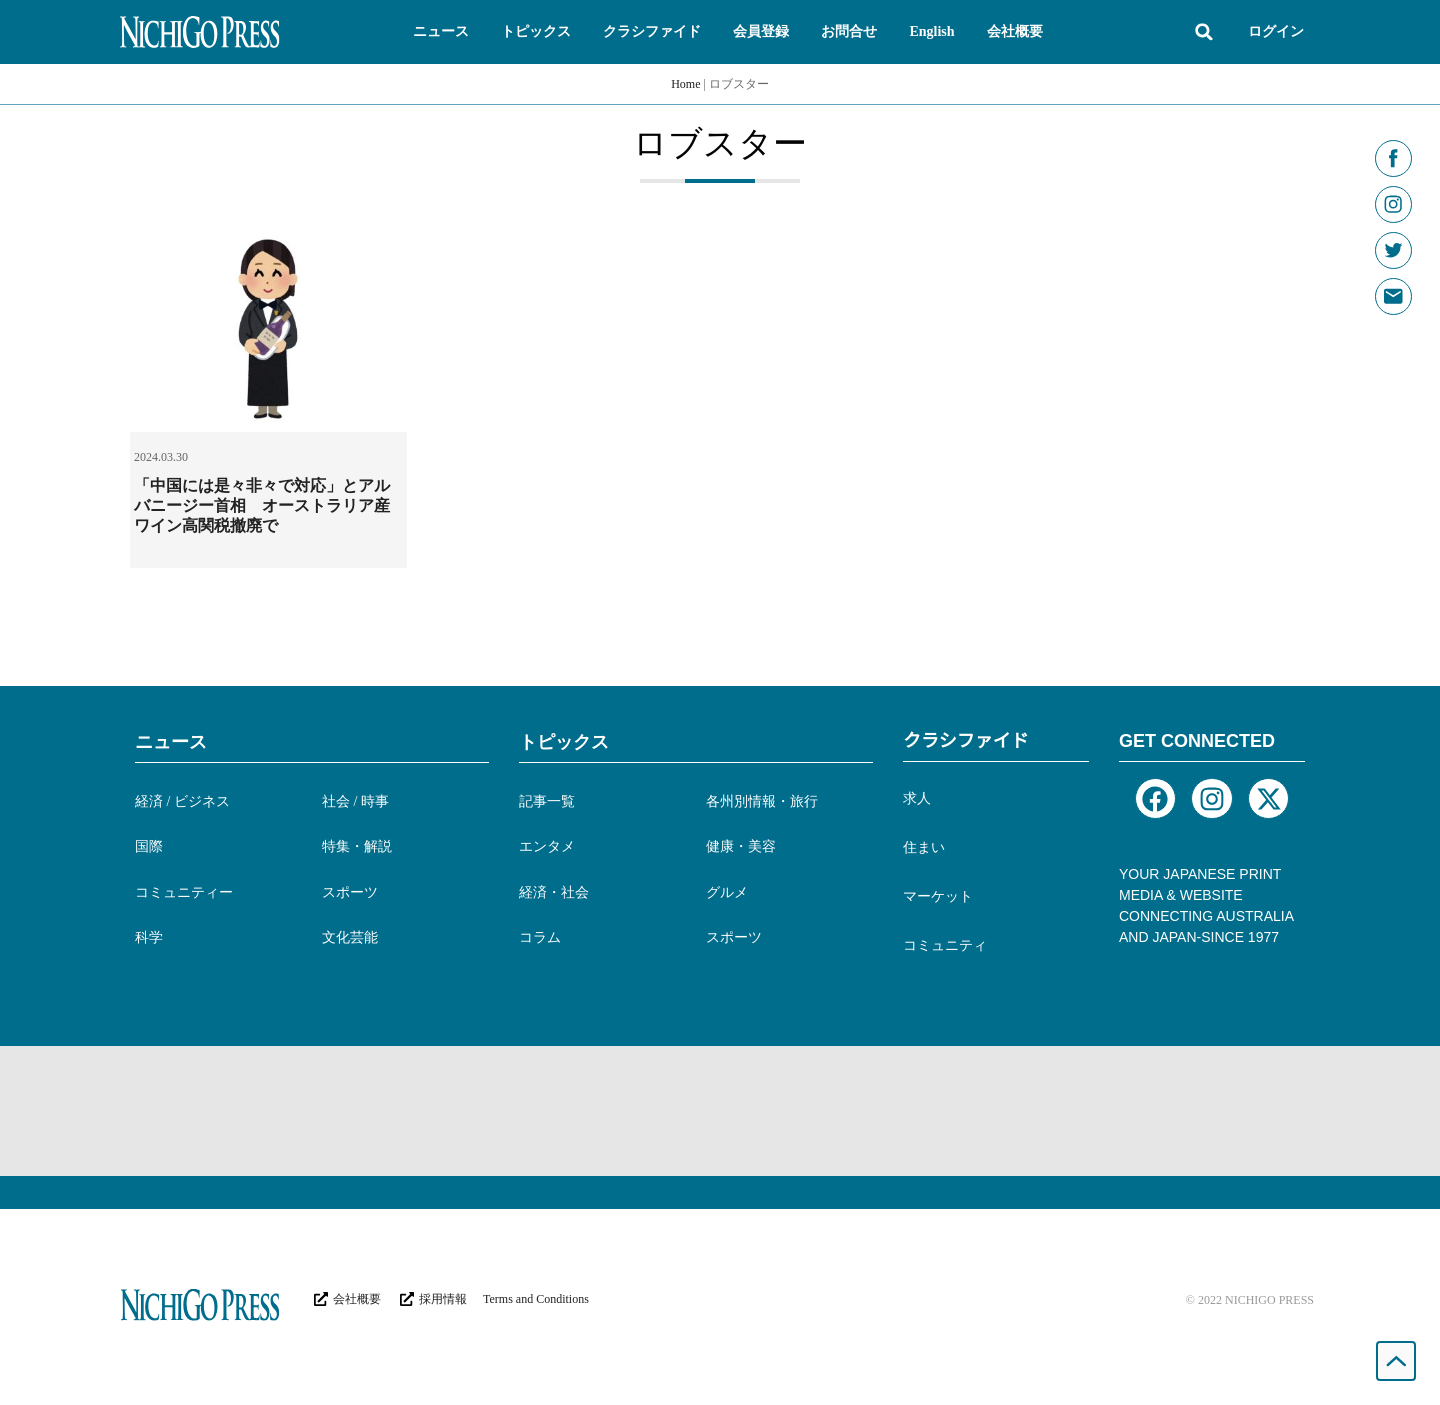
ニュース (171, 742)
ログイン (1276, 31)
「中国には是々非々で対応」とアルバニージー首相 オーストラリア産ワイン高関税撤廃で (262, 505)
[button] (441, 32)
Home (685, 84)
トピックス (564, 742)
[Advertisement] (720, 1111)
